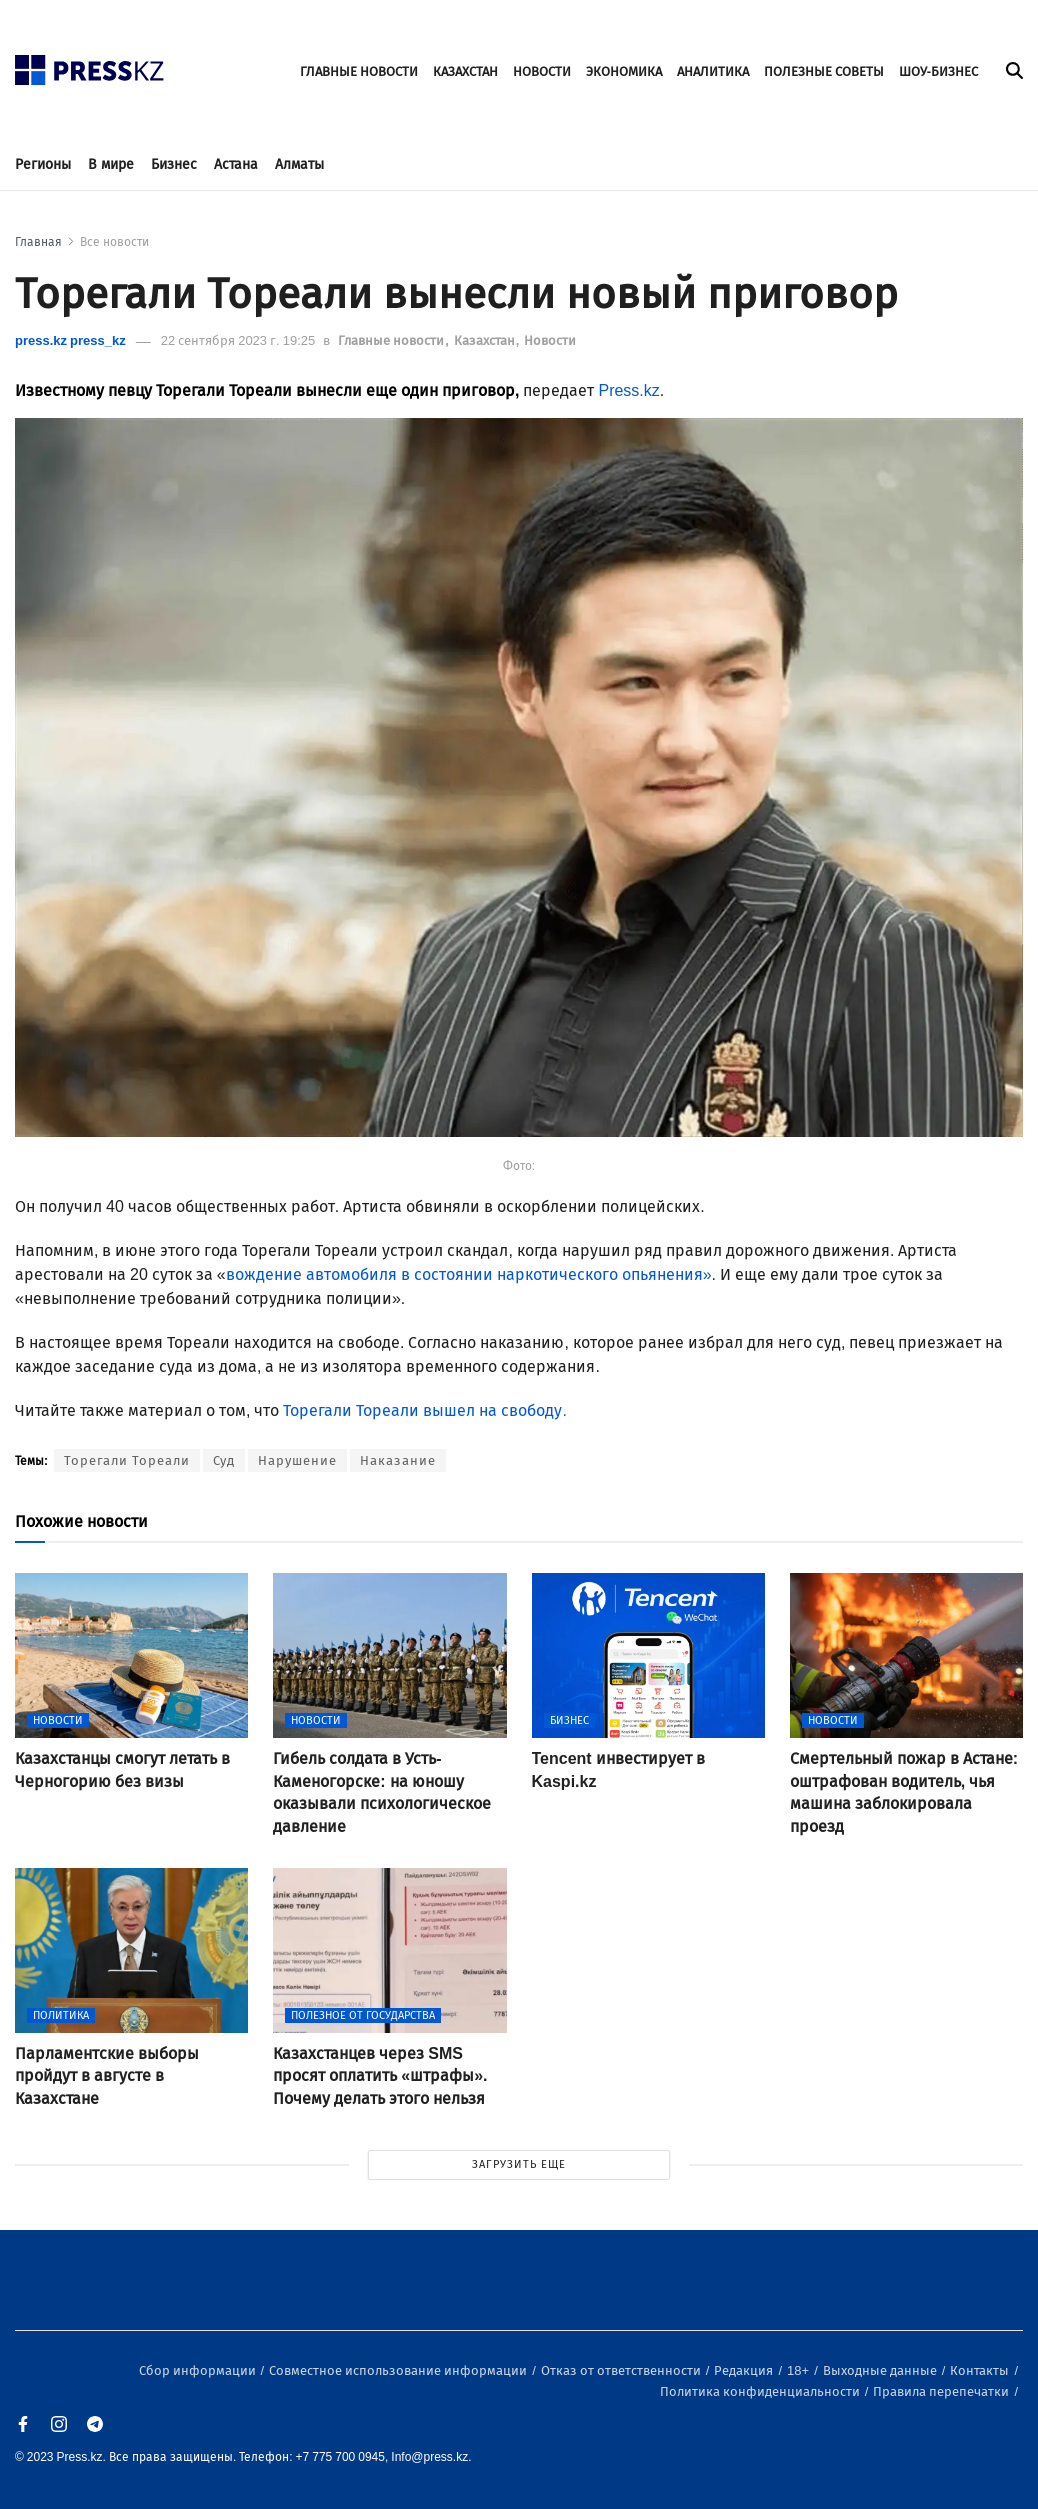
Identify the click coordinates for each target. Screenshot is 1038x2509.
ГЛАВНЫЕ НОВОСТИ (359, 71)
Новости (550, 340)
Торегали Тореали (127, 1460)
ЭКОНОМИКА (624, 71)
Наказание (398, 1460)
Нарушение (297, 1460)
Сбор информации (199, 2370)
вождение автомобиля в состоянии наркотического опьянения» (469, 1274)
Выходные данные (881, 2370)
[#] (90, 64)
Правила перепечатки (942, 2391)
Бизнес (174, 164)
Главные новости (392, 340)
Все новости (114, 242)
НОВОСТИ (542, 71)
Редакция (745, 2370)
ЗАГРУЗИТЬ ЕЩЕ (519, 2164)
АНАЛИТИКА (713, 71)
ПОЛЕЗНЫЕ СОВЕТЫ (824, 71)
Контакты (981, 2370)
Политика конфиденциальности (761, 2391)
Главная (38, 242)
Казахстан (486, 340)
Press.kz (628, 390)
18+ (799, 2370)
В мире (111, 164)
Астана (236, 164)
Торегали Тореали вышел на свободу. (422, 1410)
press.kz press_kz (70, 340)
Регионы (43, 164)
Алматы (299, 164)
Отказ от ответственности (622, 2370)
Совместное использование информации (399, 2370)
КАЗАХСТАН (465, 71)
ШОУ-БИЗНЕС (938, 71)
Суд (224, 1460)
